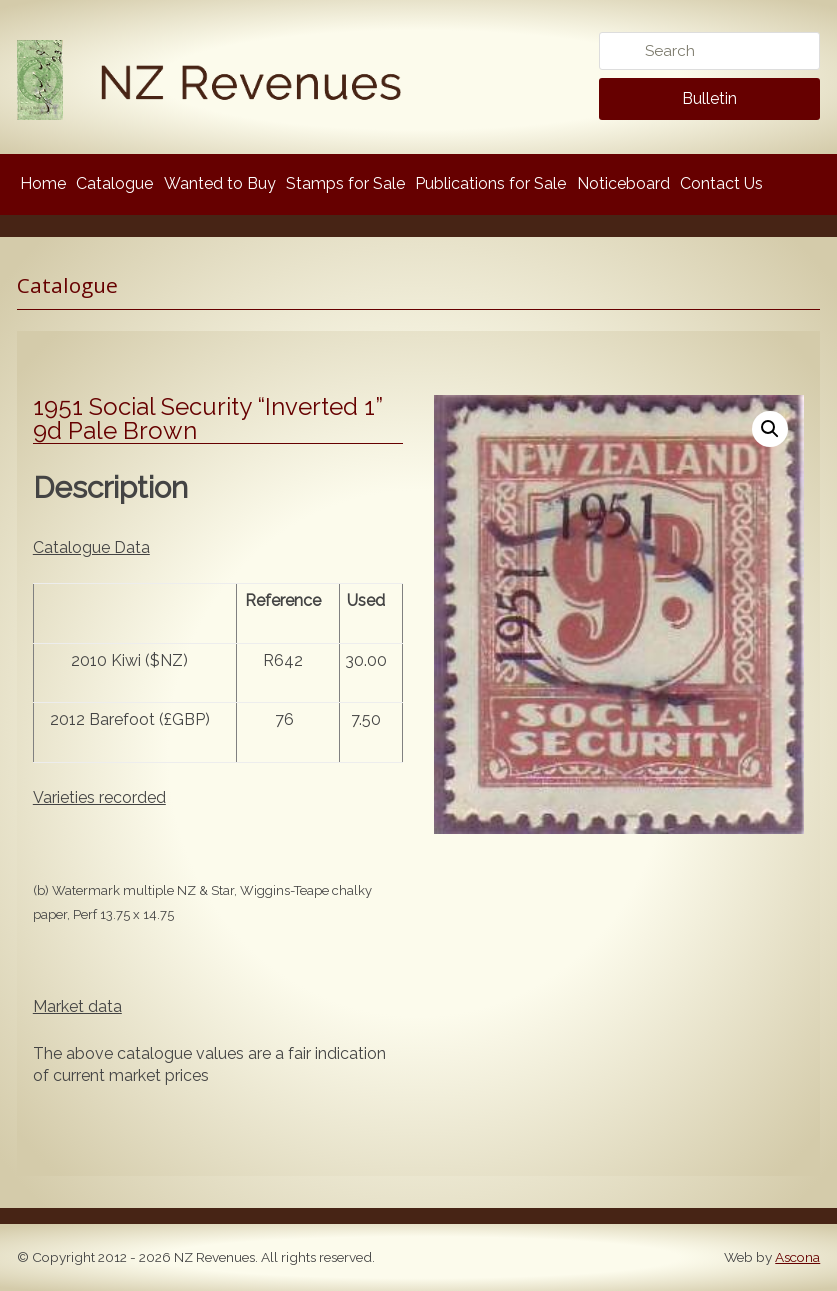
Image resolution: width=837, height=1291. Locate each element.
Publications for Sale (490, 183)
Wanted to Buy (220, 183)
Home (43, 183)
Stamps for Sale (345, 183)
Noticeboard (623, 183)
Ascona (797, 1257)
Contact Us (721, 183)
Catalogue (114, 183)
